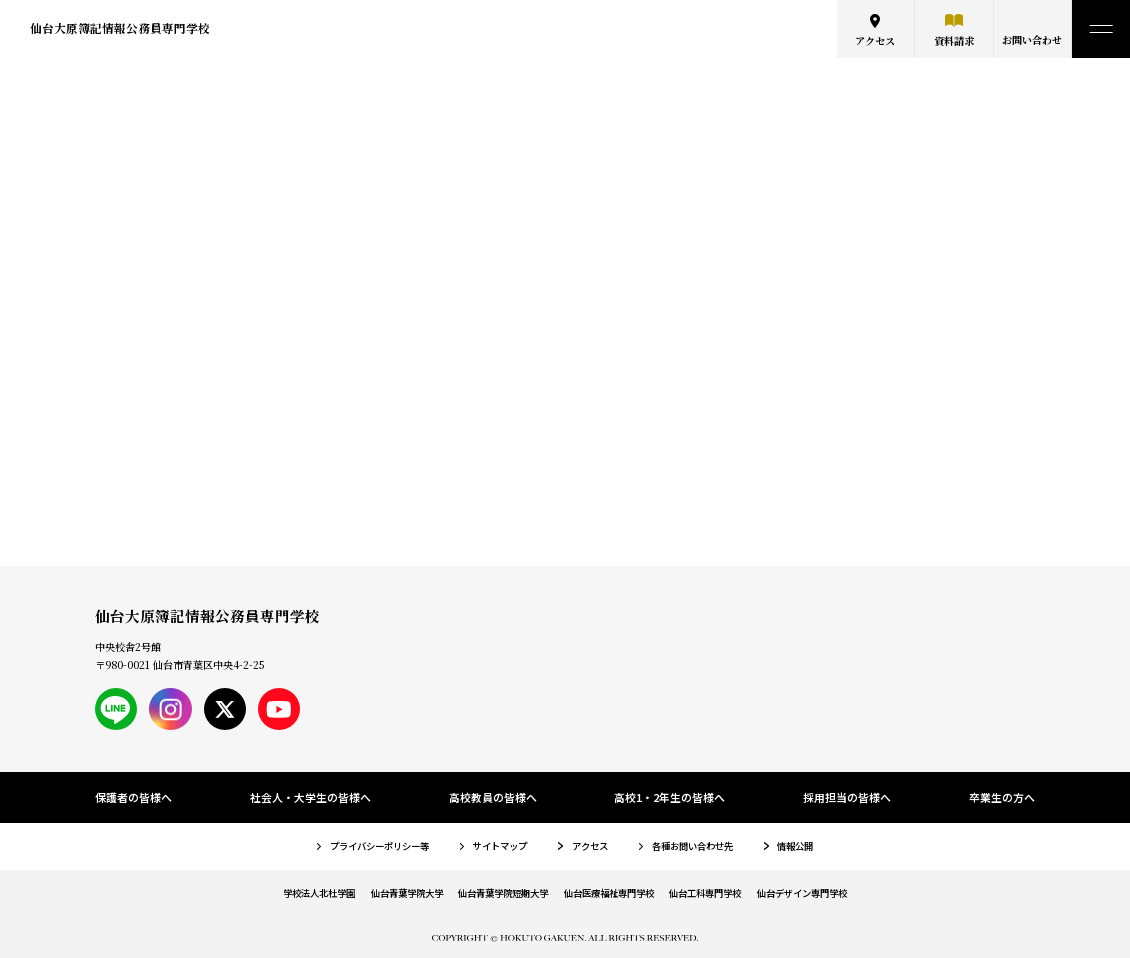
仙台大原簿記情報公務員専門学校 (120, 28)
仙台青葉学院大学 (407, 893)
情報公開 (795, 846)
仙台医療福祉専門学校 (609, 893)
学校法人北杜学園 (319, 893)
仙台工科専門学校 (705, 893)
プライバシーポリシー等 (379, 846)
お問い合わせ (1032, 39)
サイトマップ (500, 846)
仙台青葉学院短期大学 (503, 893)
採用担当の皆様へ (847, 797)
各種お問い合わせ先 (692, 846)
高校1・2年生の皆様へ (669, 797)
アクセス (875, 40)
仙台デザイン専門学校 (802, 893)
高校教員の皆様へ (493, 797)
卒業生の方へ (1002, 797)
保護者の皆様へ (133, 797)
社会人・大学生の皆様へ (310, 797)
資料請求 (954, 40)
